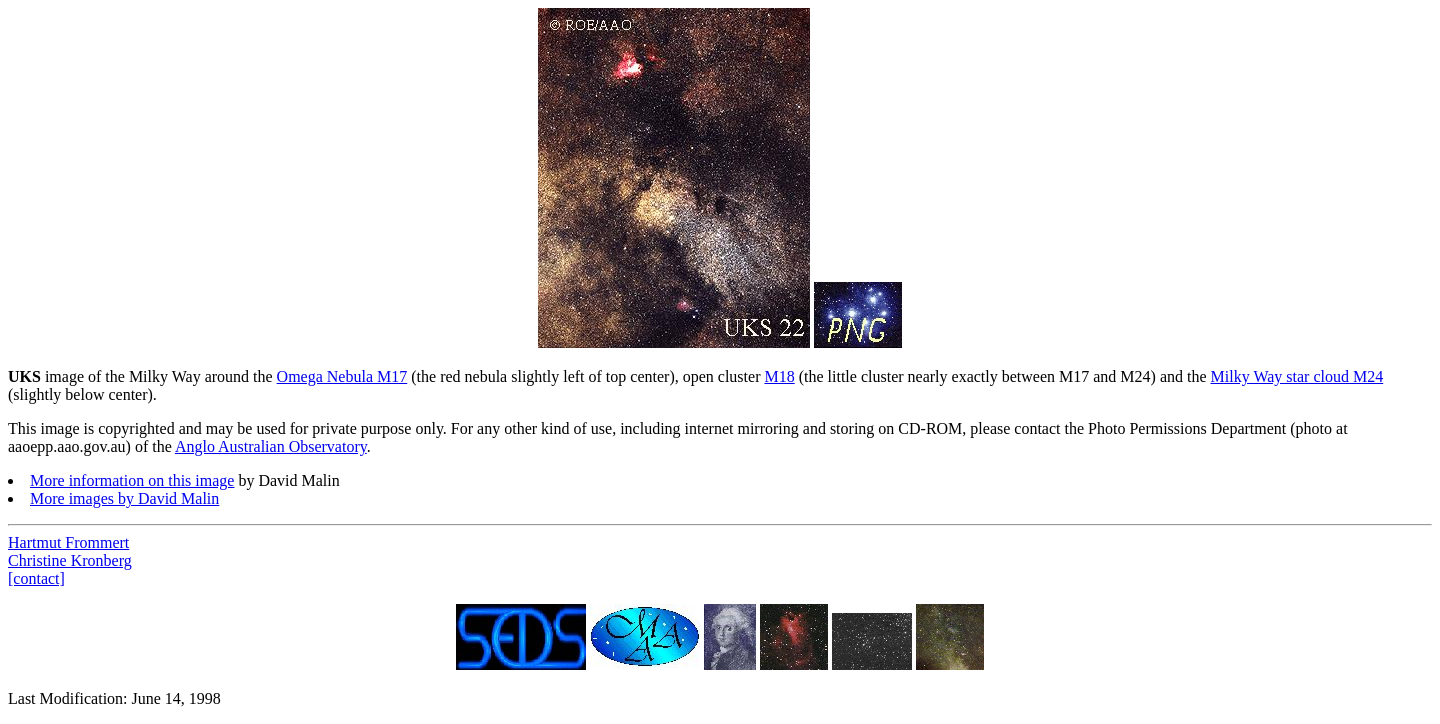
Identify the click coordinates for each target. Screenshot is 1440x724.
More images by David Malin (124, 498)
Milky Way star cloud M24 (1297, 376)
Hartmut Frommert (68, 542)
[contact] (36, 578)
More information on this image (132, 480)
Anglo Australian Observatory (271, 446)
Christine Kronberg (70, 560)
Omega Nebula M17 (342, 376)
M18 (779, 376)
